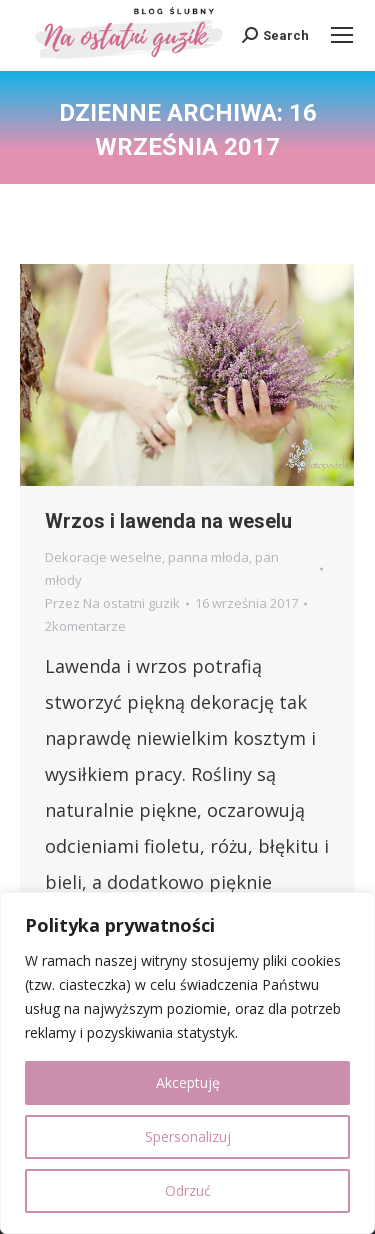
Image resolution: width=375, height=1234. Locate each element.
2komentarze (85, 626)
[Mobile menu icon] (342, 35)
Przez (112, 603)
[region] (187, 1063)
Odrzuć (188, 1190)
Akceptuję (188, 1082)
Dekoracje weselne (103, 557)
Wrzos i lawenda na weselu (168, 521)
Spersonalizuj (188, 1136)
